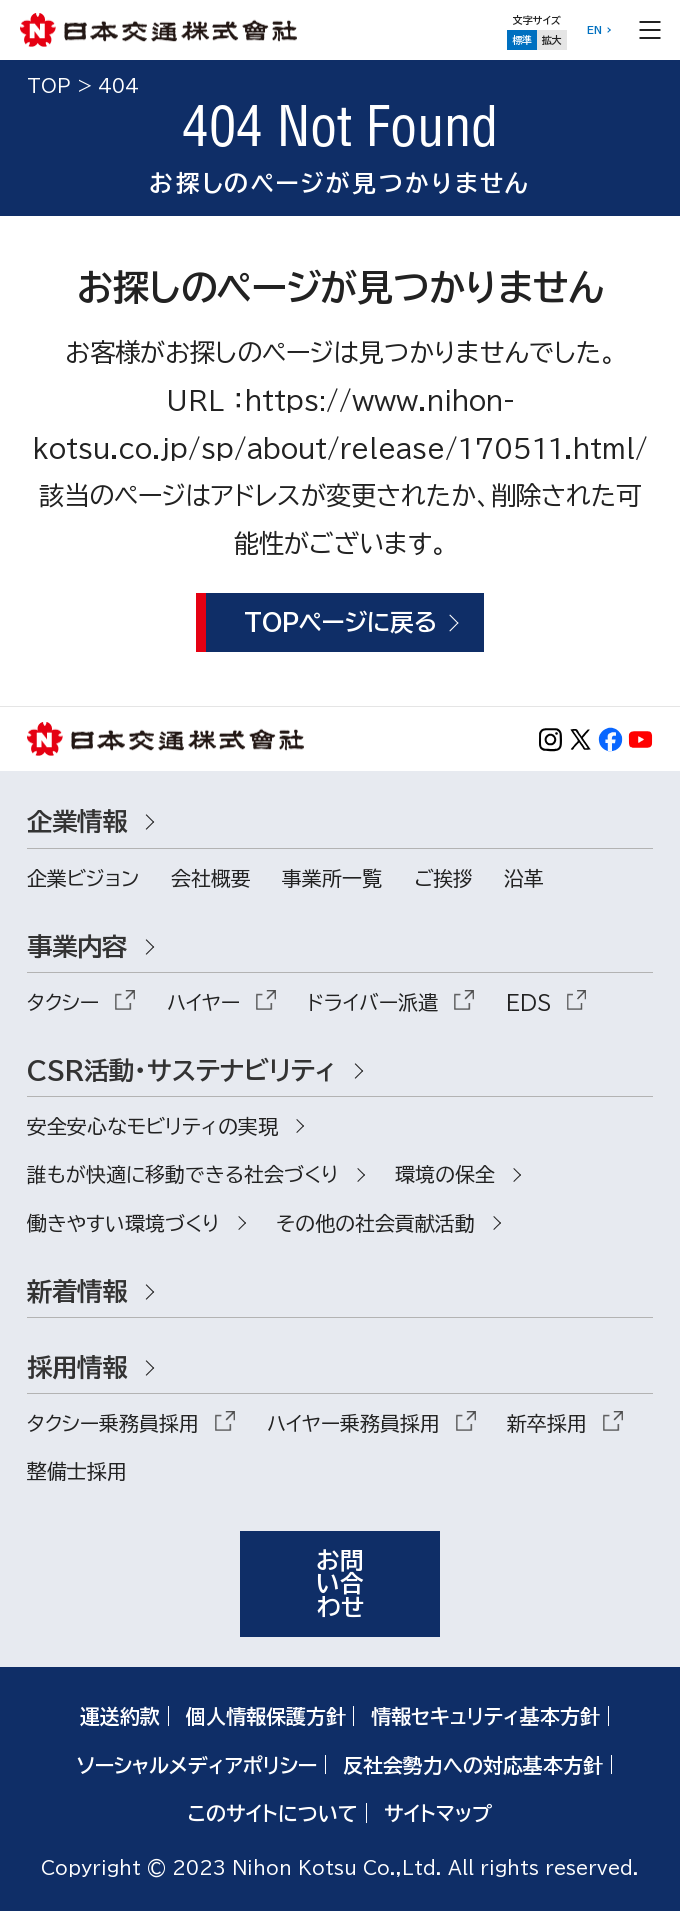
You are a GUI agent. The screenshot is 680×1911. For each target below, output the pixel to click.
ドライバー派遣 (372, 1002)
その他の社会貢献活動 (375, 1223)
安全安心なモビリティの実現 (152, 1126)
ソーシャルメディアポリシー (197, 1765)
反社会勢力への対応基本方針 (473, 1765)
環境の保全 (445, 1174)
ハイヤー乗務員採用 (353, 1423)
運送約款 (120, 1716)
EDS (528, 1002)
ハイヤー (203, 1002)
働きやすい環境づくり (123, 1223)
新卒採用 (547, 1423)
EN (594, 30)
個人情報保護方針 (266, 1716)
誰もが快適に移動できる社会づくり (183, 1174)
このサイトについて (273, 1813)
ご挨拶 (443, 878)
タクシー (63, 1002)
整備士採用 (77, 1471)
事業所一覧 (332, 878)
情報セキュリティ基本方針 (485, 1716)
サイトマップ (438, 1813)
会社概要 (211, 878)
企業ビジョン (83, 878)
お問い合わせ (340, 1583)
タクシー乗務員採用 (113, 1423)
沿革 (524, 878)
